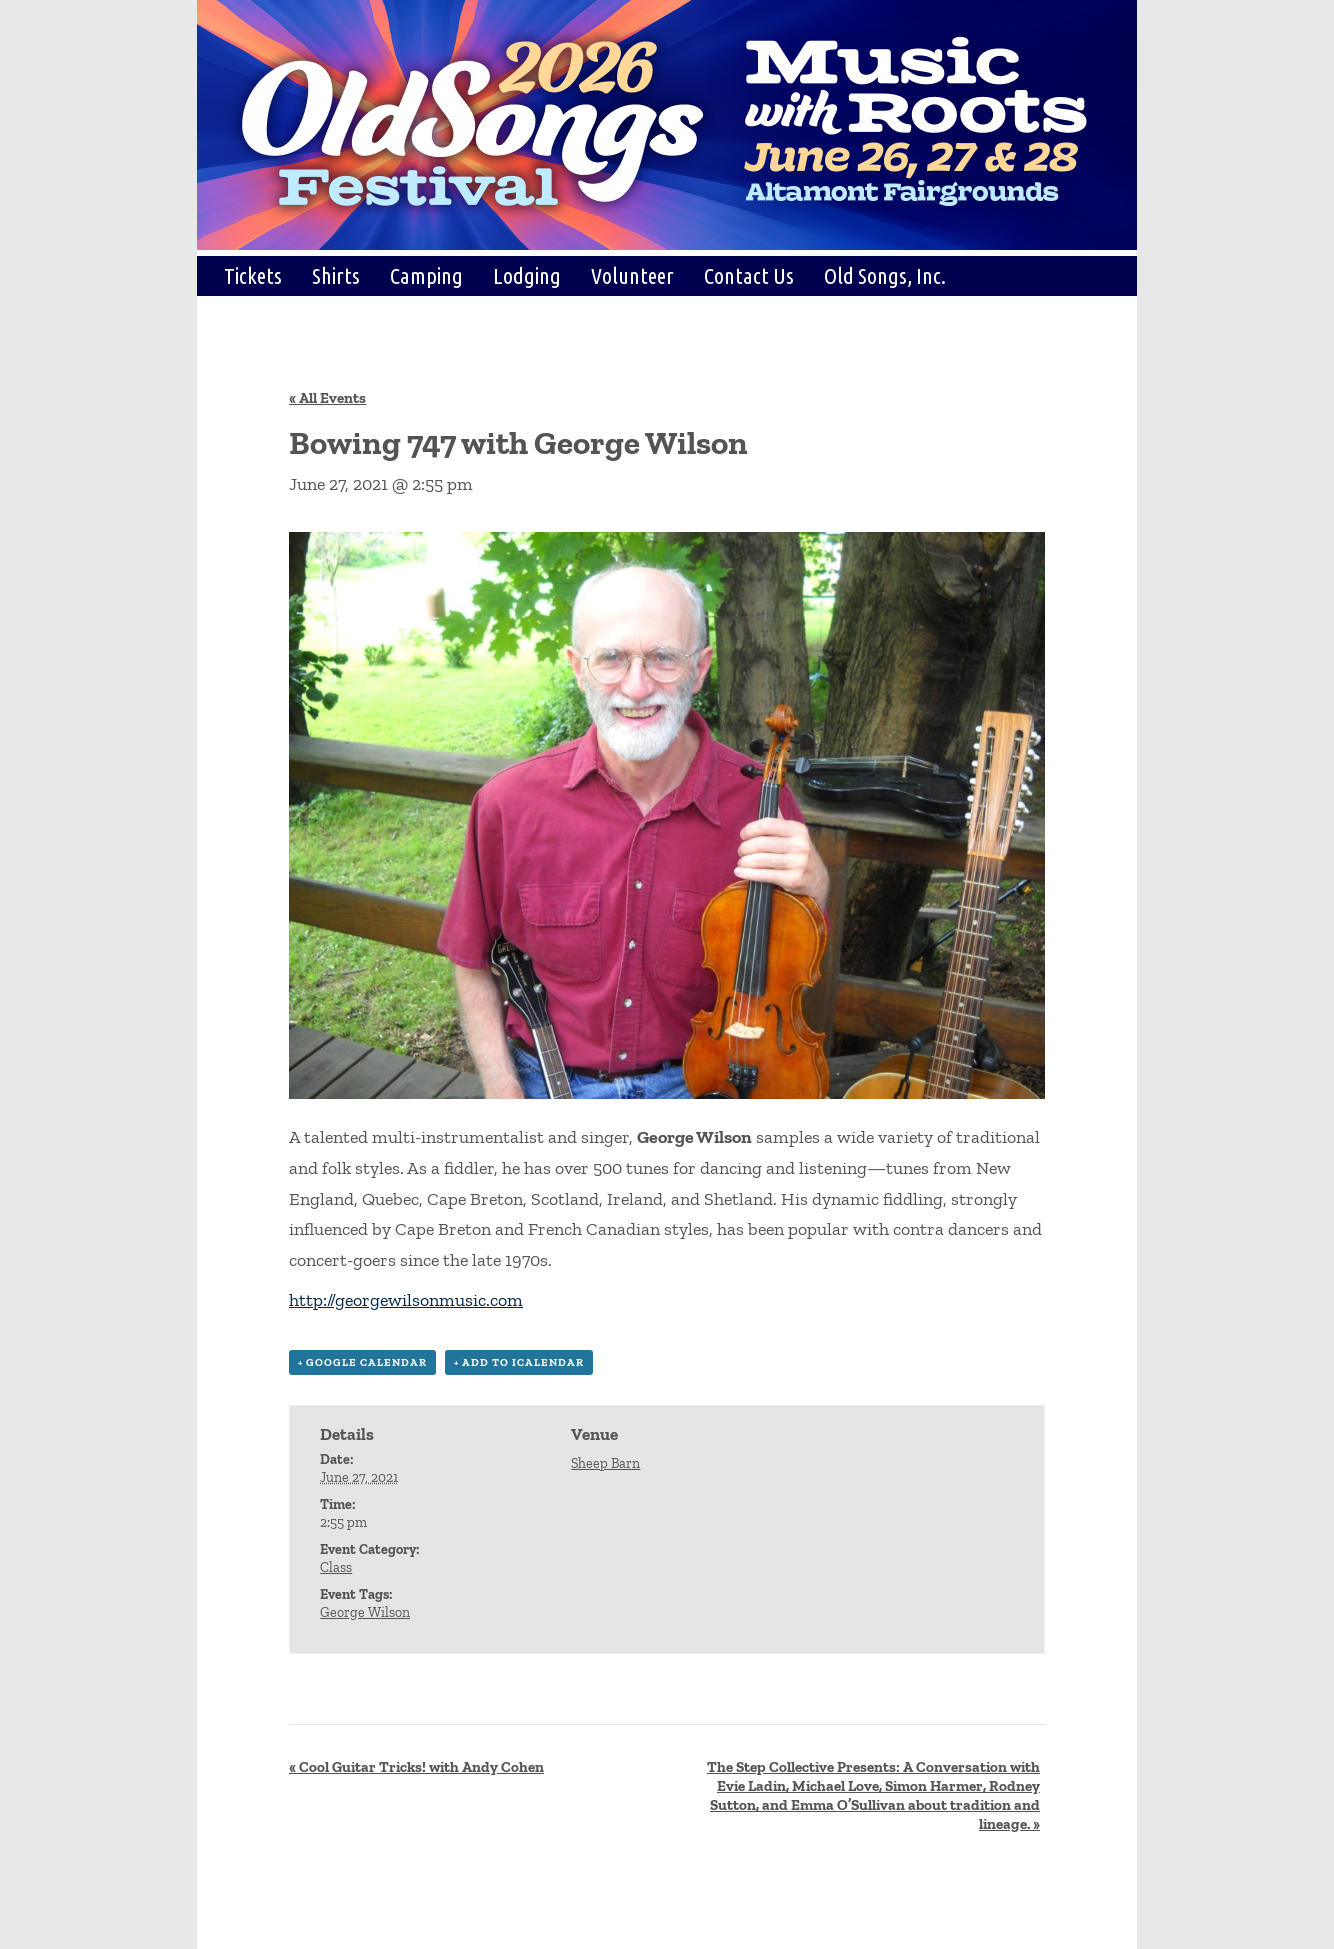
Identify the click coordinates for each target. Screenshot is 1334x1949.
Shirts (336, 275)
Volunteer (632, 275)
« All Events (327, 398)
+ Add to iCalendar (519, 1362)
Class (336, 1567)
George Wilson (365, 1612)
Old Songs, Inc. (885, 275)
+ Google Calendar (362, 1362)
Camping (426, 275)
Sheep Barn (605, 1463)
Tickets (253, 275)
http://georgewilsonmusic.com (406, 1300)
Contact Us (749, 275)
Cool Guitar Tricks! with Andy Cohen (416, 1767)
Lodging (527, 275)
